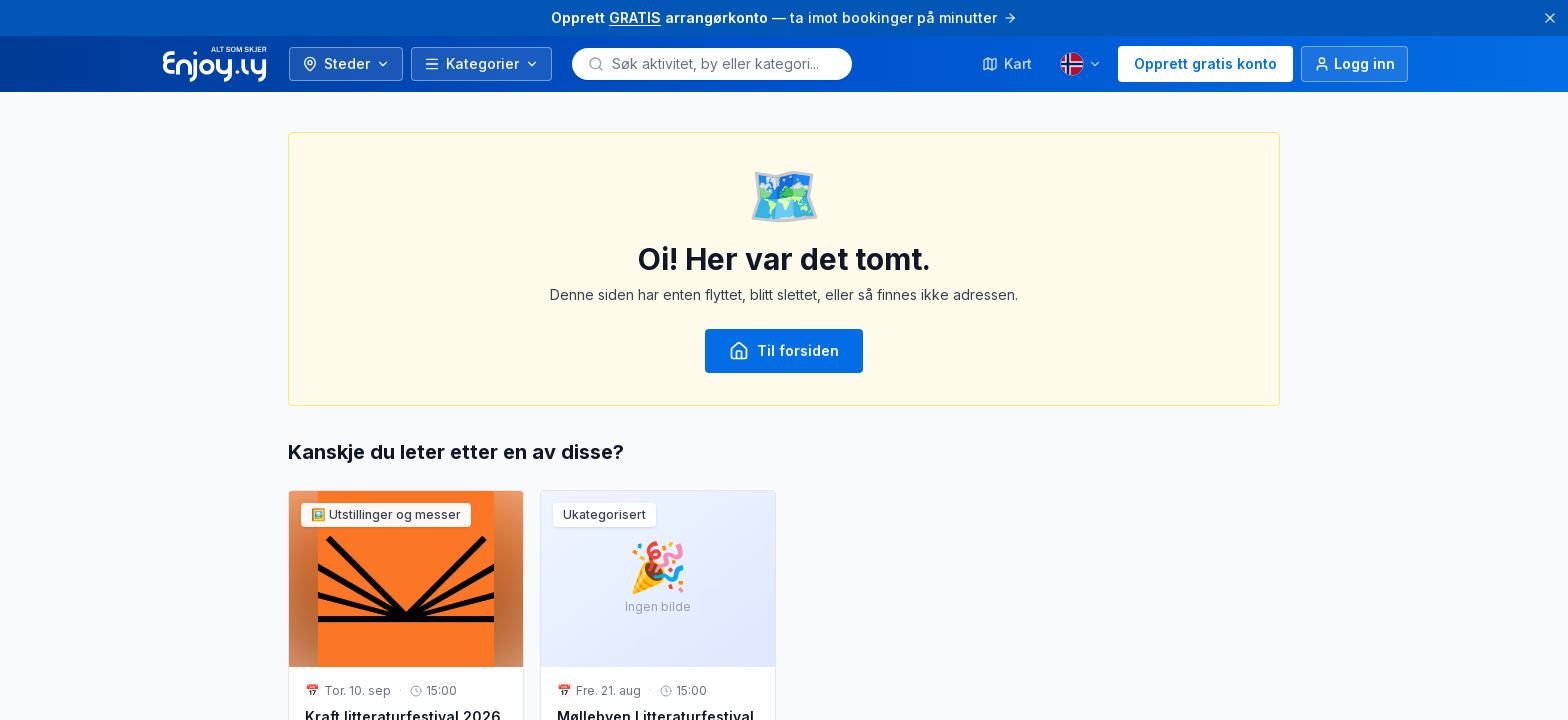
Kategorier (481, 63)
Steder (346, 63)
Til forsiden (784, 351)
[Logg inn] (1354, 64)
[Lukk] (1550, 18)
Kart (1007, 63)
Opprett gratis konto (1205, 63)
